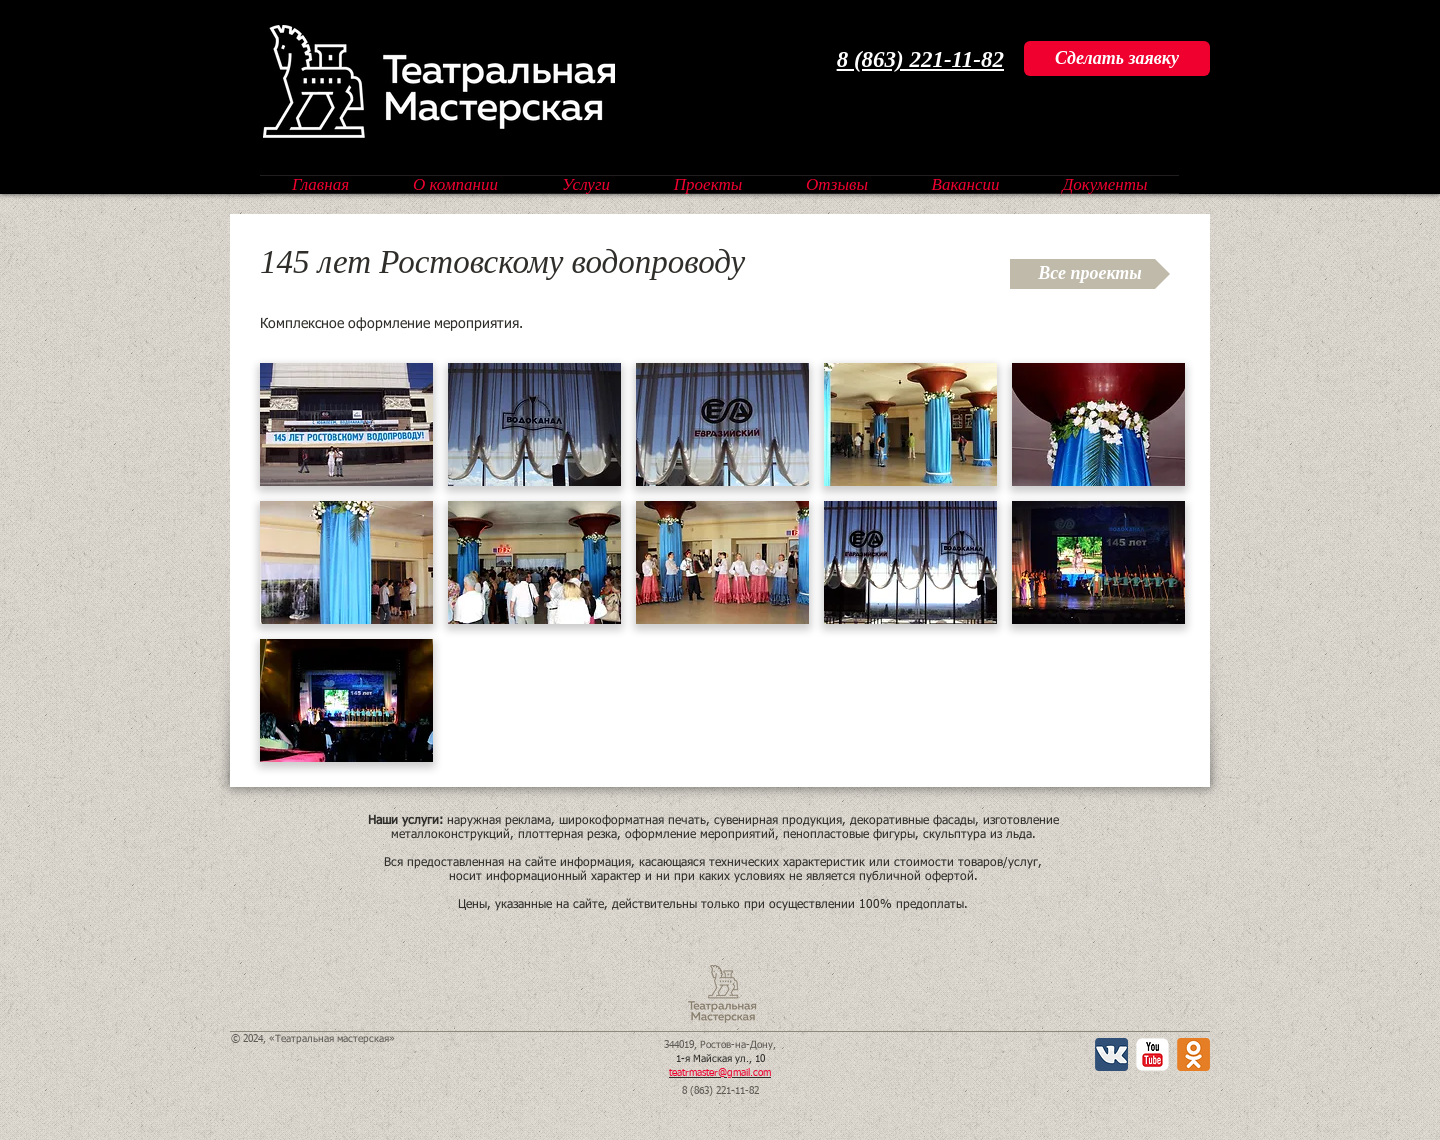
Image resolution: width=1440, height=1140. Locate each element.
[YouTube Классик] (1152, 1054)
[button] (346, 424)
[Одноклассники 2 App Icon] (1193, 1054)
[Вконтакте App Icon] (1111, 1054)
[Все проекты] (1090, 274)
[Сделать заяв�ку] (1117, 58)
